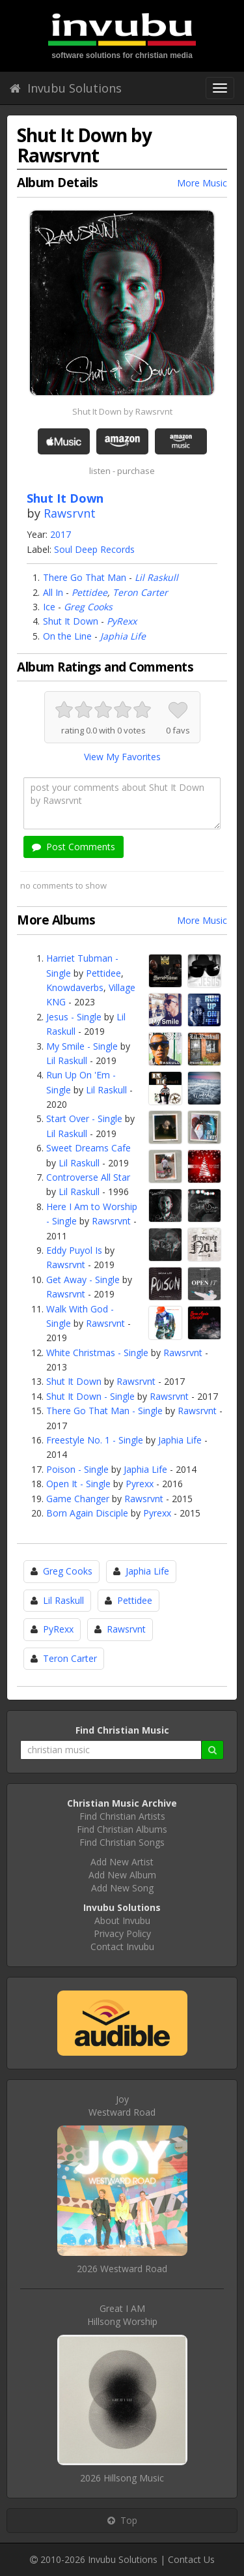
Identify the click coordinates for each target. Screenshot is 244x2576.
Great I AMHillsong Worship (122, 2315)
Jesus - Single (74, 1017)
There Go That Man (84, 577)
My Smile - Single (82, 1046)
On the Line (67, 636)
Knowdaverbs (74, 987)
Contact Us (191, 2559)
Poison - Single (77, 1469)
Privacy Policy (122, 1933)
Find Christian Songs (122, 1842)
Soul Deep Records (94, 549)
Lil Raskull (156, 577)
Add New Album (122, 1875)
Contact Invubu (122, 1946)
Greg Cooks (88, 606)
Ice (49, 606)
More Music (202, 183)
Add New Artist (122, 1862)
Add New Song (122, 1888)
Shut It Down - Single (90, 1396)
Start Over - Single (84, 1118)
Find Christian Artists (122, 1816)
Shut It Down (70, 621)
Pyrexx (140, 1483)
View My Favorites (122, 756)
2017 (60, 534)
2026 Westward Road (122, 2268)
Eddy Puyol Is (74, 1250)
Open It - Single (78, 1483)
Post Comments (73, 846)
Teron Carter (140, 592)
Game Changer (77, 1498)
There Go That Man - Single (104, 1410)
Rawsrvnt (70, 513)
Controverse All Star (88, 1177)
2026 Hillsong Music (122, 2478)
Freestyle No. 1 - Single (94, 1440)
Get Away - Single (83, 1279)
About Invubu (122, 1920)
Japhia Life (123, 636)
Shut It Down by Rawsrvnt (122, 411)
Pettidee (89, 592)
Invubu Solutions (66, 88)
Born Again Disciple (87, 1513)
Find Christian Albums (122, 1829)
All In (53, 592)
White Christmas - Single (97, 1352)
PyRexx (122, 621)
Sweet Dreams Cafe (88, 1148)
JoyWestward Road (122, 2105)
